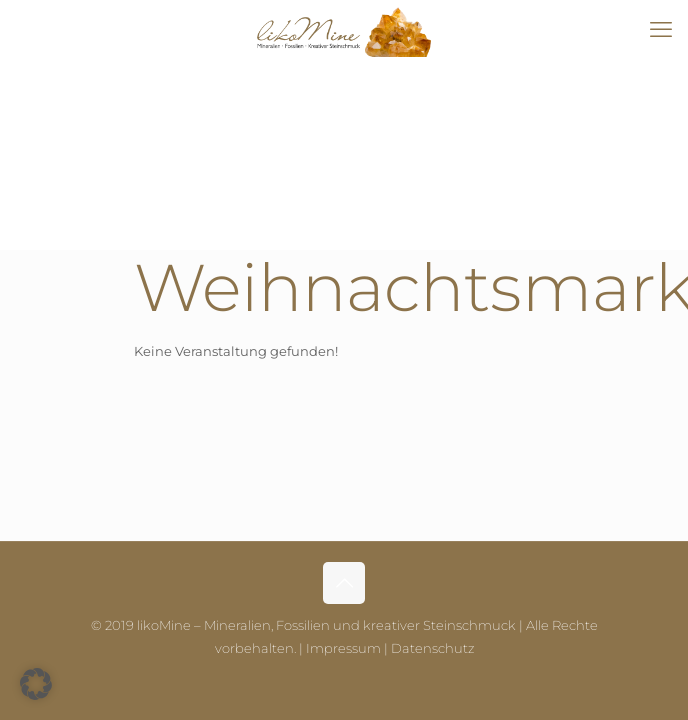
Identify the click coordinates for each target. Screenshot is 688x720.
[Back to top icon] (344, 583)
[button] (36, 684)
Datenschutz (432, 648)
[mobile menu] (661, 30)
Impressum (343, 648)
